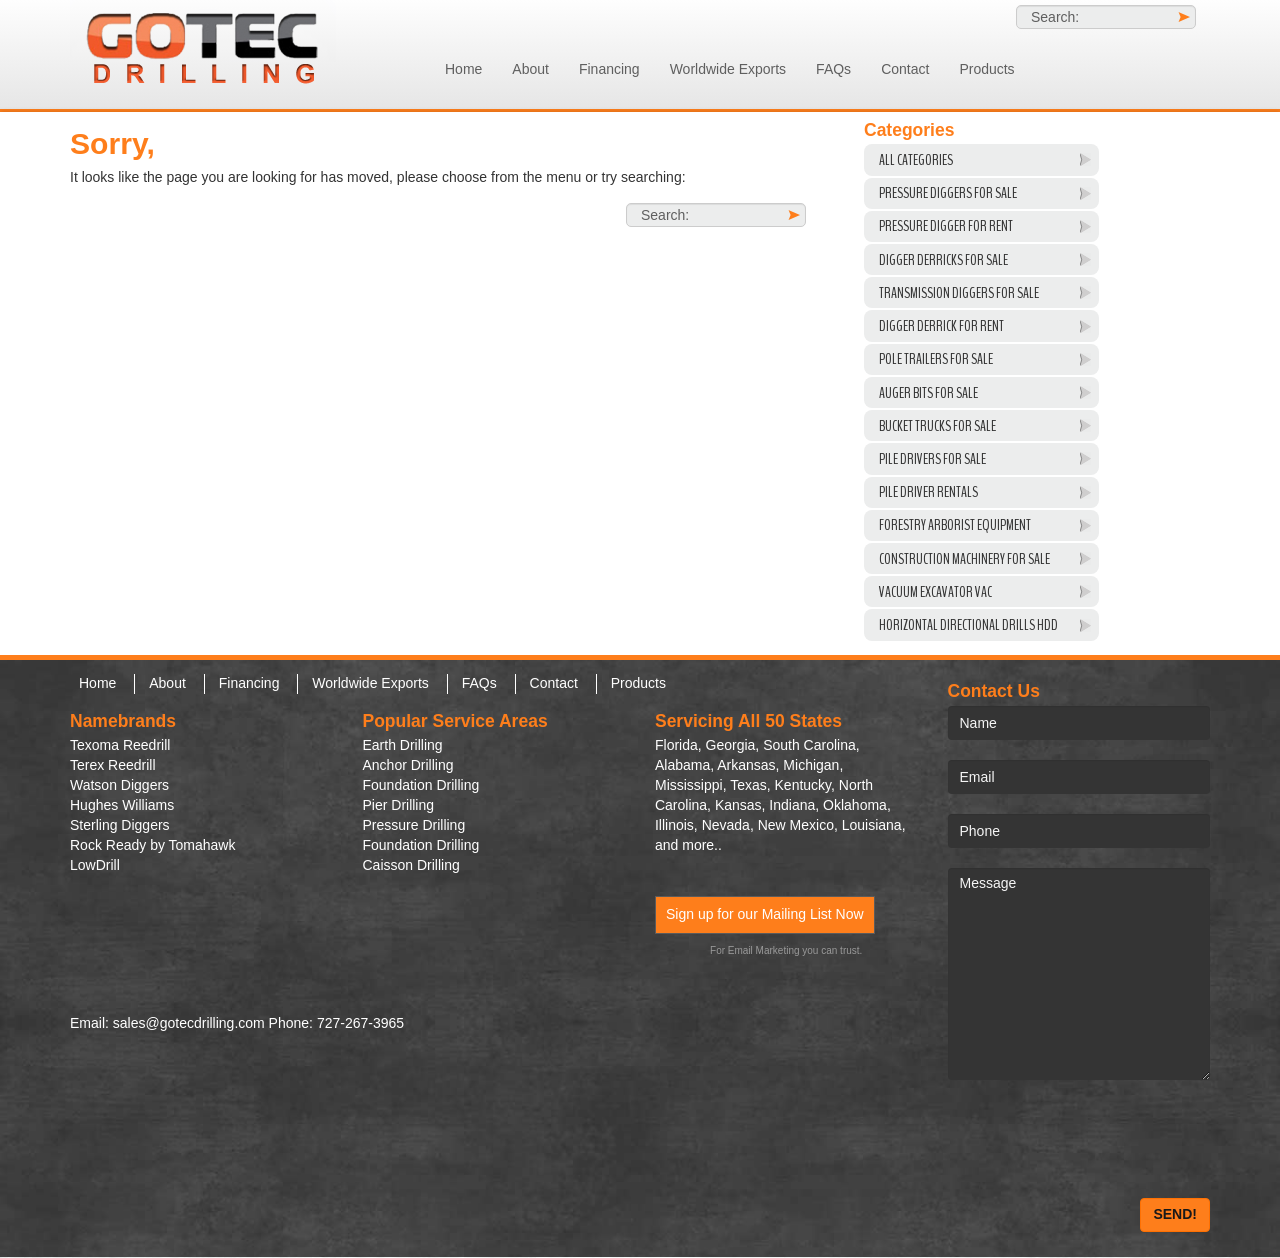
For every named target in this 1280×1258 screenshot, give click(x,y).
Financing (609, 69)
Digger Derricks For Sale (943, 260)
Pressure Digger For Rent (946, 226)
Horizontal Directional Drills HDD (968, 625)
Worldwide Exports (728, 69)
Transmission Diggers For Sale (959, 293)
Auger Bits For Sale (928, 393)
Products (986, 69)
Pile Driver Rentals (928, 492)
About (530, 69)
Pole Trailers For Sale (936, 359)
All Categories (916, 160)
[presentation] (1100, 1139)
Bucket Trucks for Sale (937, 426)
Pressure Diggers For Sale (948, 193)
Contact (905, 69)
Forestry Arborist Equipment (955, 525)
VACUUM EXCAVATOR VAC (935, 592)
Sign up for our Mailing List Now (765, 914)
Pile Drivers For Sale (932, 459)
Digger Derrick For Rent (941, 326)
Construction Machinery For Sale (964, 559)
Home (463, 69)
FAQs (833, 69)
